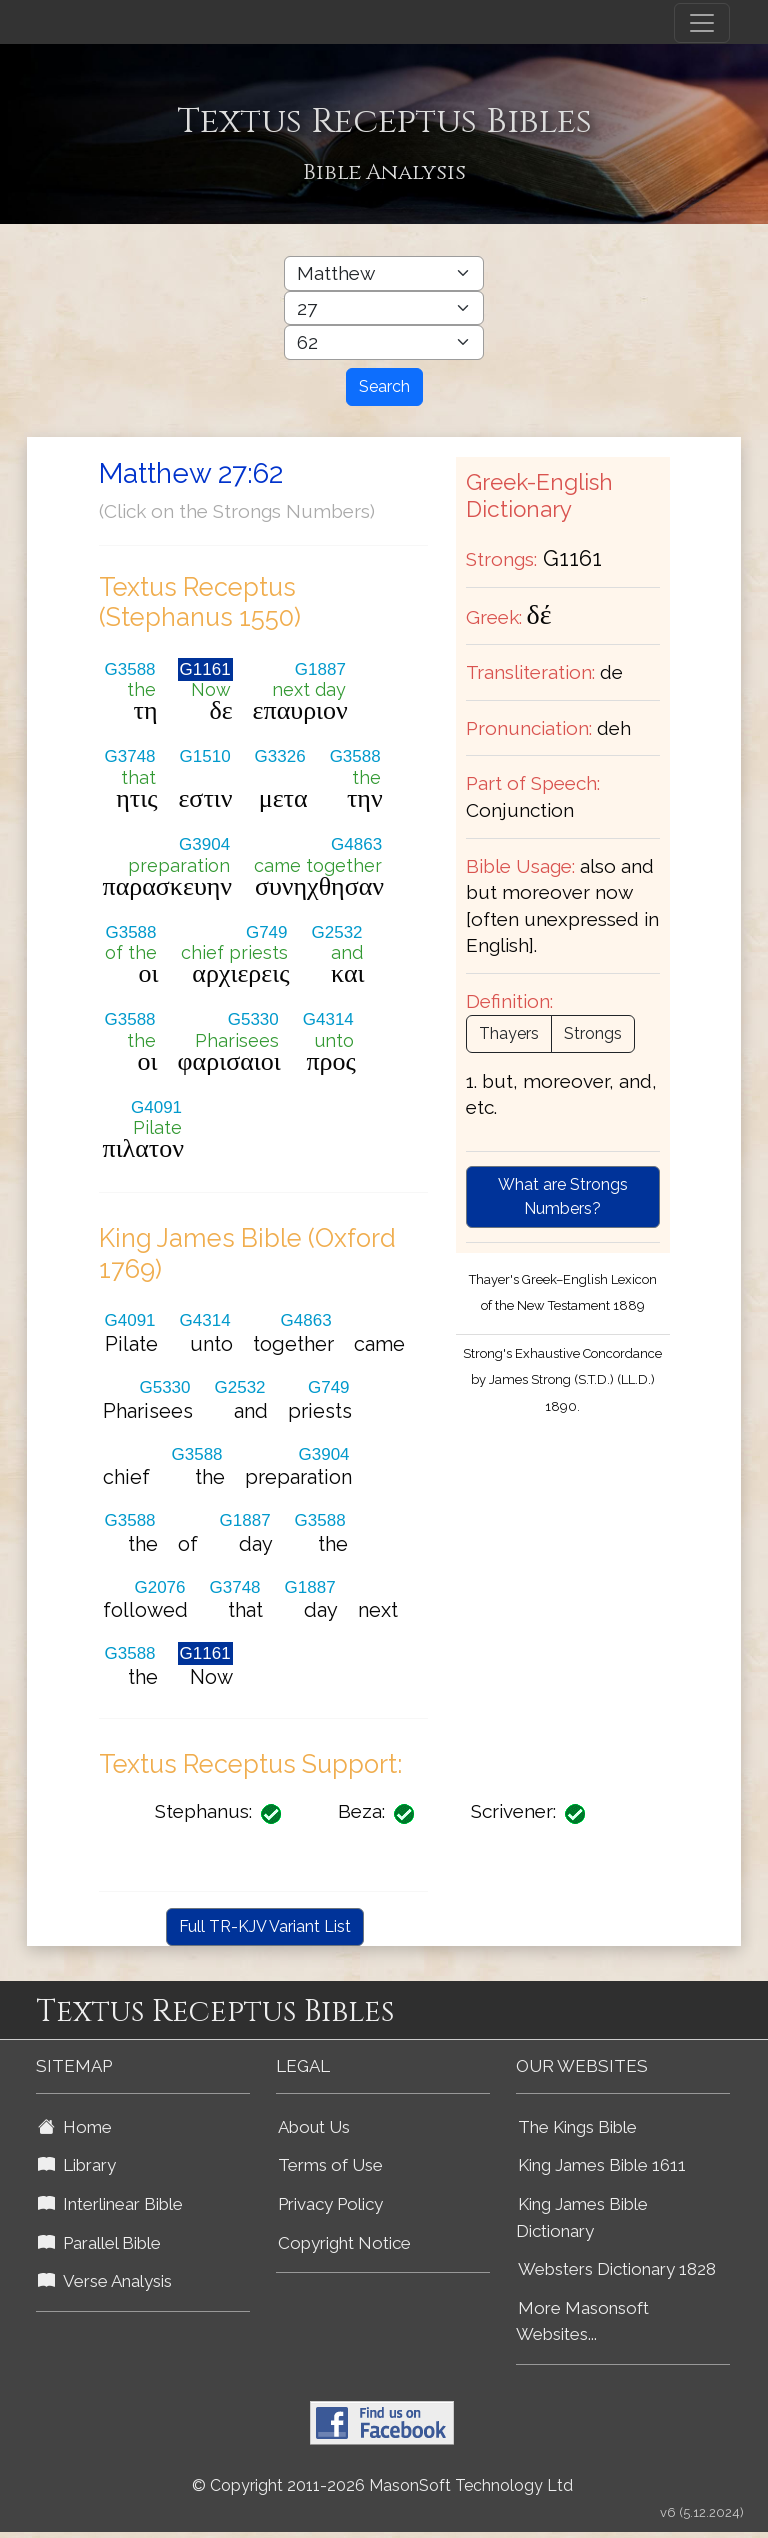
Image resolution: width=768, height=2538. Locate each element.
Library (77, 2165)
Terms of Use (330, 2165)
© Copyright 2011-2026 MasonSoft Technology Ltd (382, 2485)
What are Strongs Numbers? (563, 1196)
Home (75, 2127)
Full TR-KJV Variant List (265, 1926)
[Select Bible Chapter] (384, 308)
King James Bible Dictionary (582, 2217)
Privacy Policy (330, 2204)
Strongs (593, 1033)
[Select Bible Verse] (384, 342)
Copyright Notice (344, 2243)
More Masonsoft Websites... (582, 2321)
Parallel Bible (99, 2243)
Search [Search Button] (384, 386)
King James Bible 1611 (602, 2165)
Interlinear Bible (110, 2204)
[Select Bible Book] (384, 273)
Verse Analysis (105, 2281)
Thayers (509, 1033)
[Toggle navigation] (702, 23)
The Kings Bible (577, 2127)
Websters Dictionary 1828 (617, 2269)
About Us (314, 2127)
